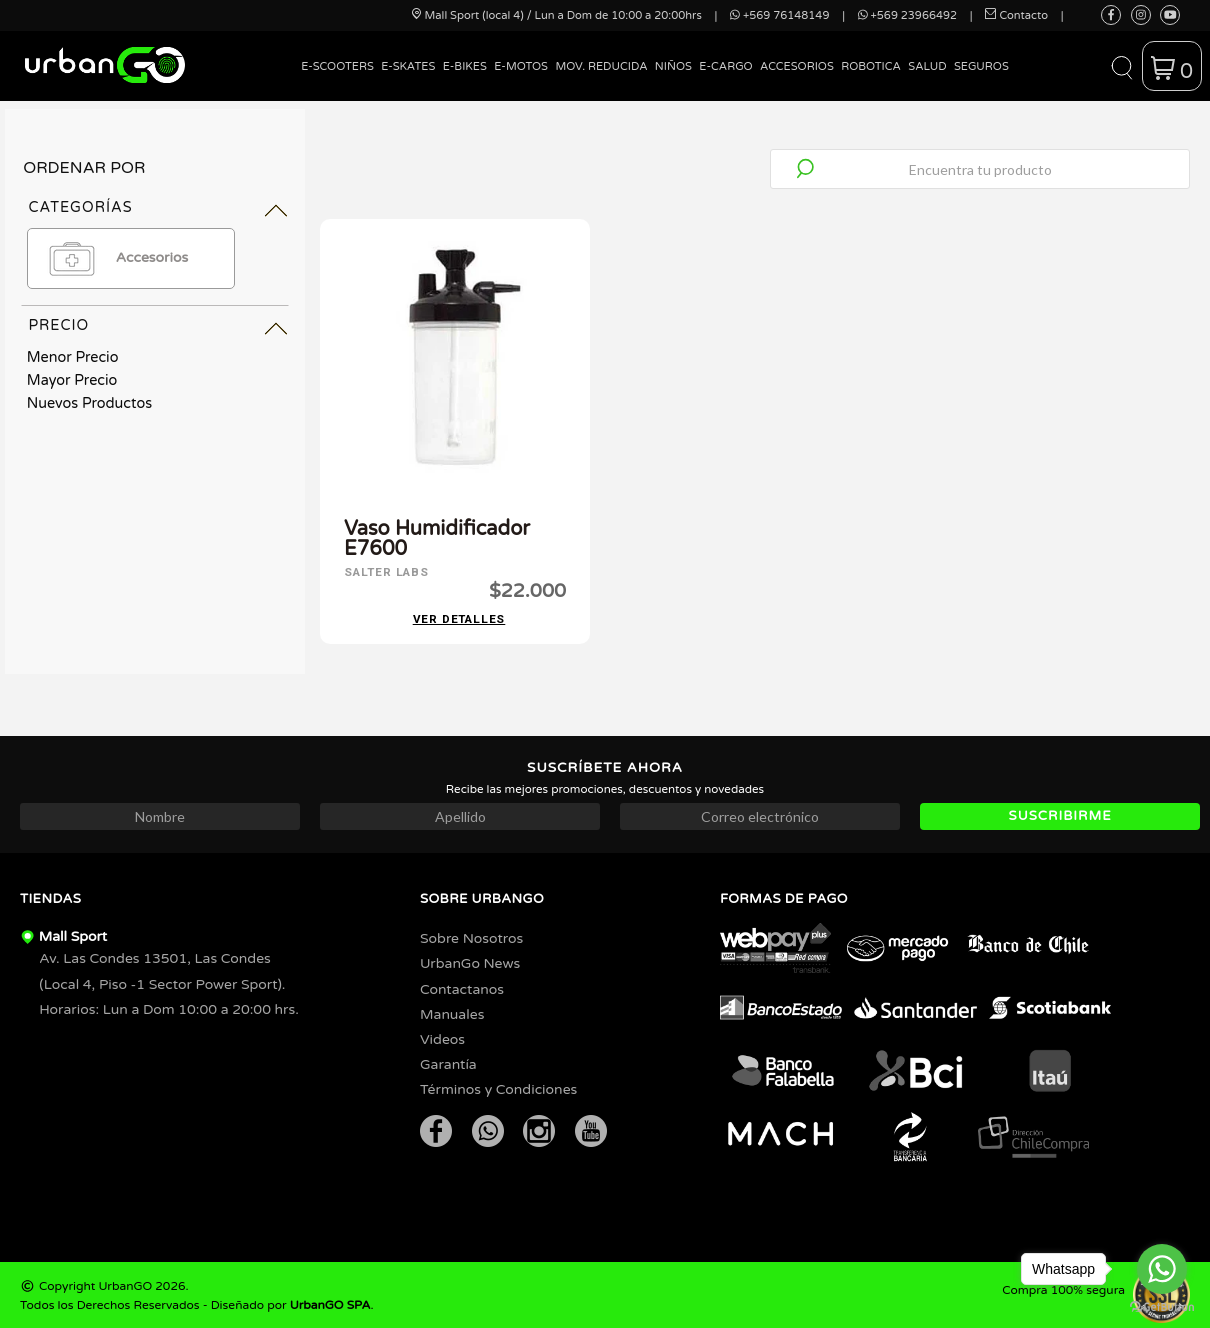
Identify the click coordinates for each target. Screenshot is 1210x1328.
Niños (673, 66)
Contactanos (462, 987)
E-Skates (408, 66)
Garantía (448, 1062)
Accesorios (797, 66)
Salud (927, 66)
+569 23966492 (907, 15)
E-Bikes (465, 66)
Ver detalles (459, 617)
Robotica (871, 66)
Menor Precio (73, 357)
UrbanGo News (470, 961)
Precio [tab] (58, 325)
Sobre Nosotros (471, 936)
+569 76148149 (779, 15)
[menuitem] (338, 81)
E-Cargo (725, 66)
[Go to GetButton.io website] (1162, 1307)
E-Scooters (337, 66)
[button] (1121, 66)
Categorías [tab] (80, 207)
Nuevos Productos (89, 403)
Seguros (981, 66)
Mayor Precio (72, 380)
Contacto (1016, 15)
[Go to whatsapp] (1162, 1269)
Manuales (452, 1012)
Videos (442, 1037)
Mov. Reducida (601, 66)
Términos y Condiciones (498, 1087)
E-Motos (521, 66)
